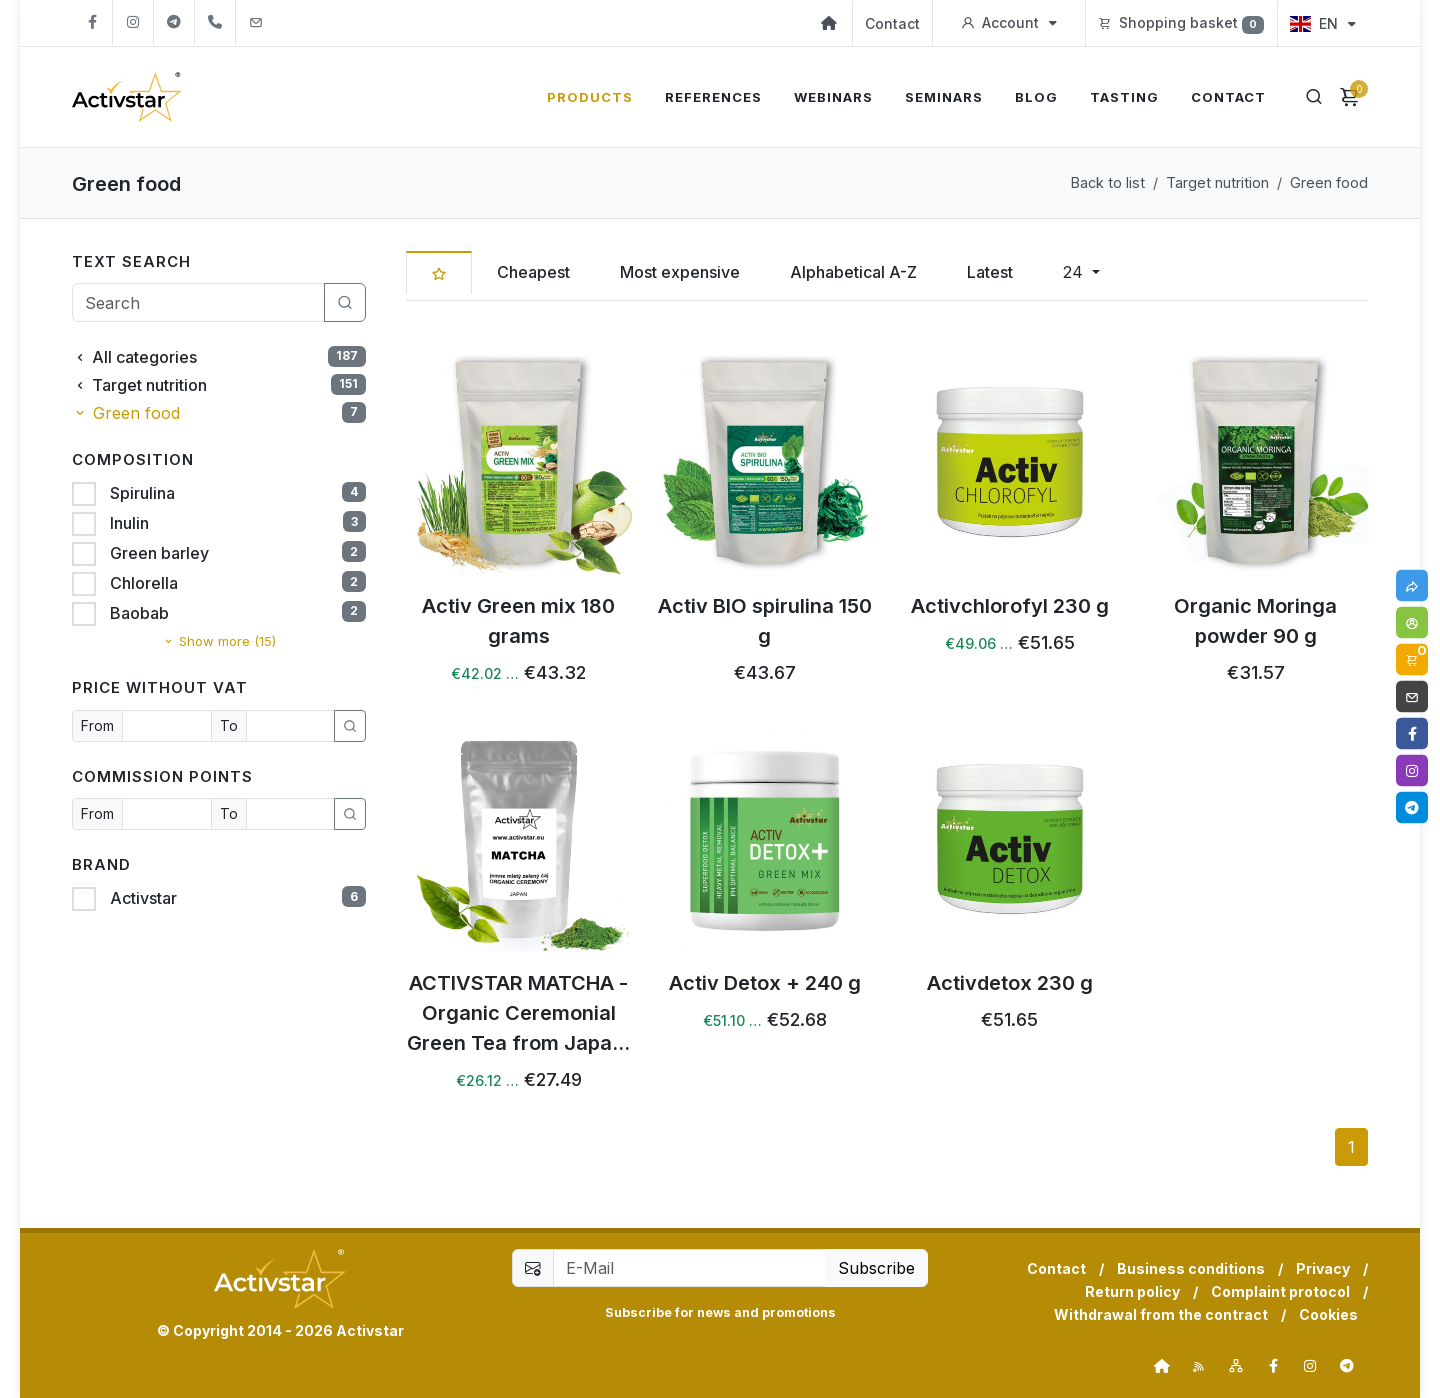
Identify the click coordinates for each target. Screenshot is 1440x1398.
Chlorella (142, 583)
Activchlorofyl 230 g (1010, 605)
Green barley (157, 553)
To (229, 725)
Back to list (1108, 182)
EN (1323, 23)
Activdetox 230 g (1010, 982)
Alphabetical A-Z (853, 272)
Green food (1329, 182)
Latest (990, 272)
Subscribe (876, 1268)
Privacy (1323, 1268)
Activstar (141, 898)
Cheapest (533, 272)
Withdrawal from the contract (1161, 1314)
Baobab (137, 613)
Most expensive (680, 272)
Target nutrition (1217, 182)
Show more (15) (219, 641)
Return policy (1132, 1291)
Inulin (127, 523)
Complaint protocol (1280, 1291)
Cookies (1328, 1314)
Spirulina (140, 493)
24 (1075, 272)
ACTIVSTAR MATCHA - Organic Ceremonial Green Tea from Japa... (518, 1012)
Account (1009, 23)
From (97, 725)
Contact (892, 23)
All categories (219, 357)
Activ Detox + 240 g (764, 982)
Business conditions (1191, 1268)
